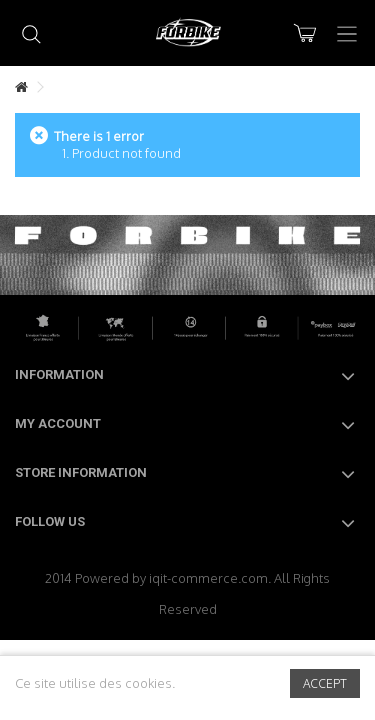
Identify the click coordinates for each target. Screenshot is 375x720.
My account (58, 423)
